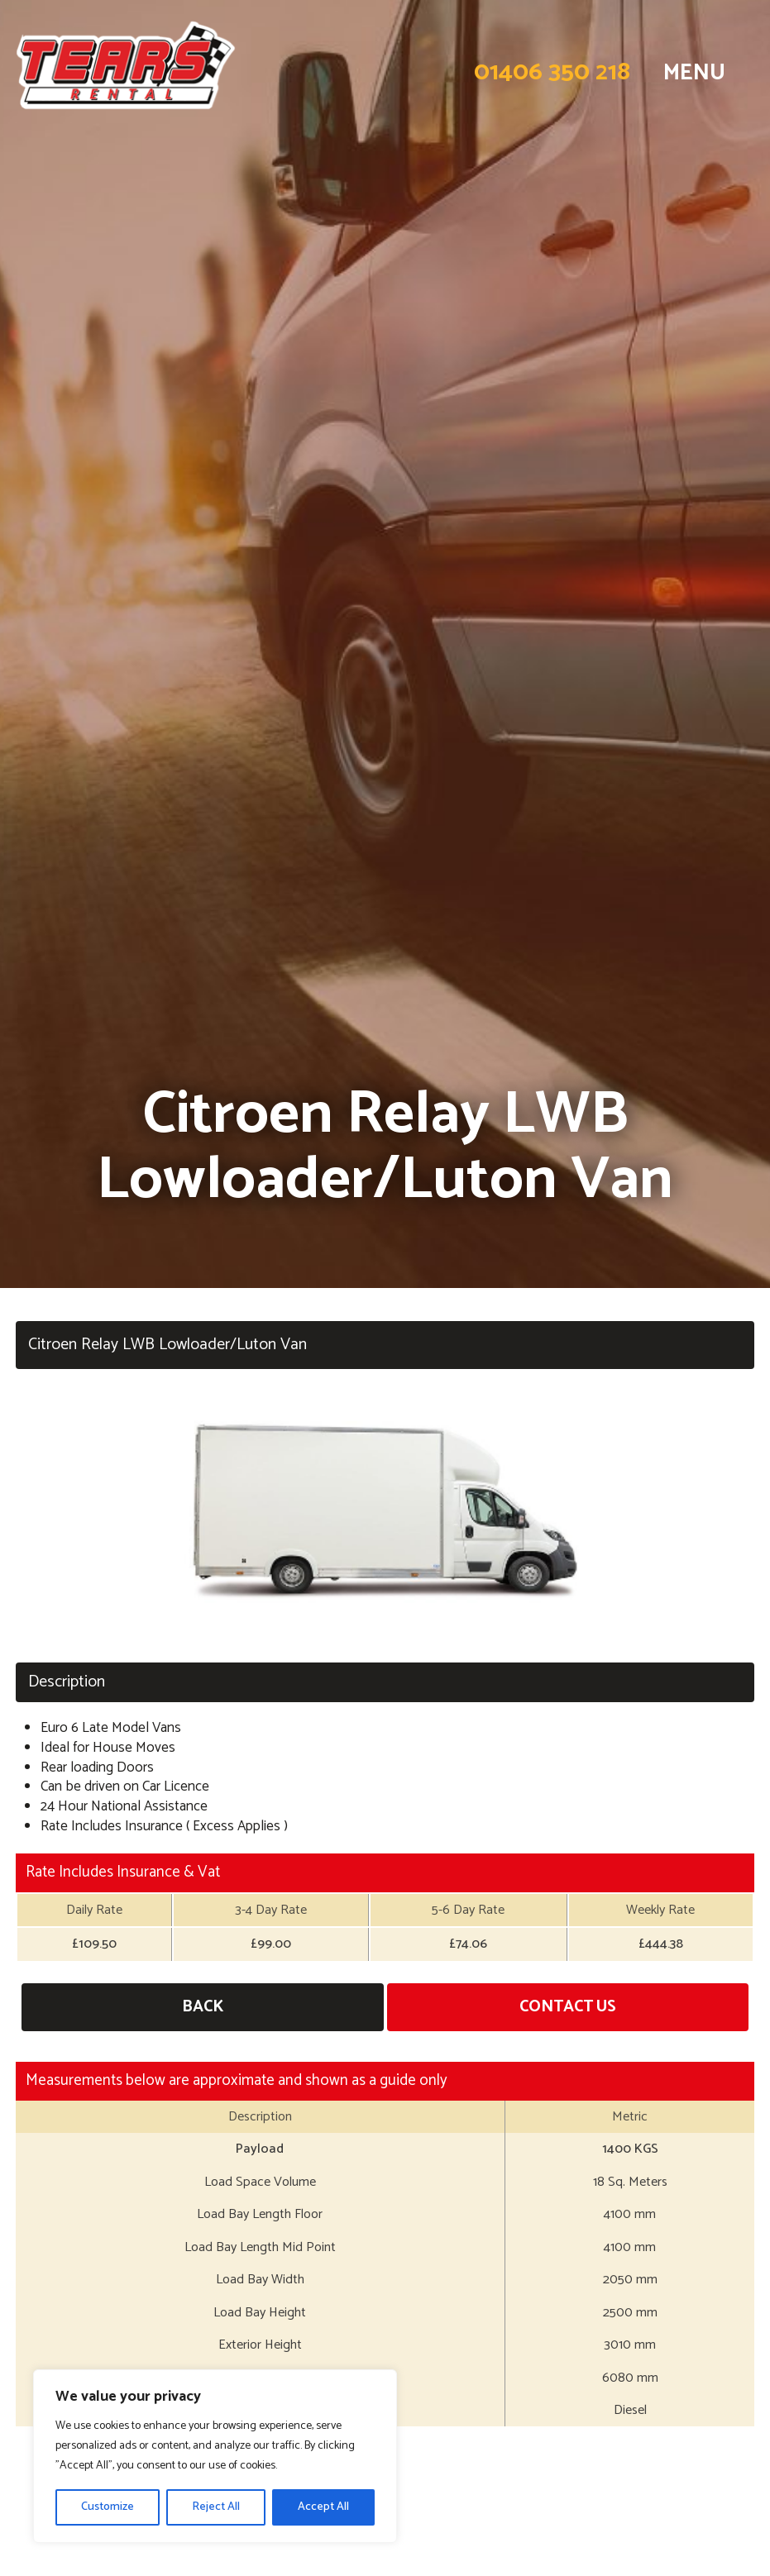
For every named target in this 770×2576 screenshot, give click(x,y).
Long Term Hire (385, 2545)
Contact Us (567, 2006)
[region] (215, 2456)
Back (202, 2006)
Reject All (216, 2506)
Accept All (323, 2506)
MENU (694, 73)
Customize (107, 2506)
